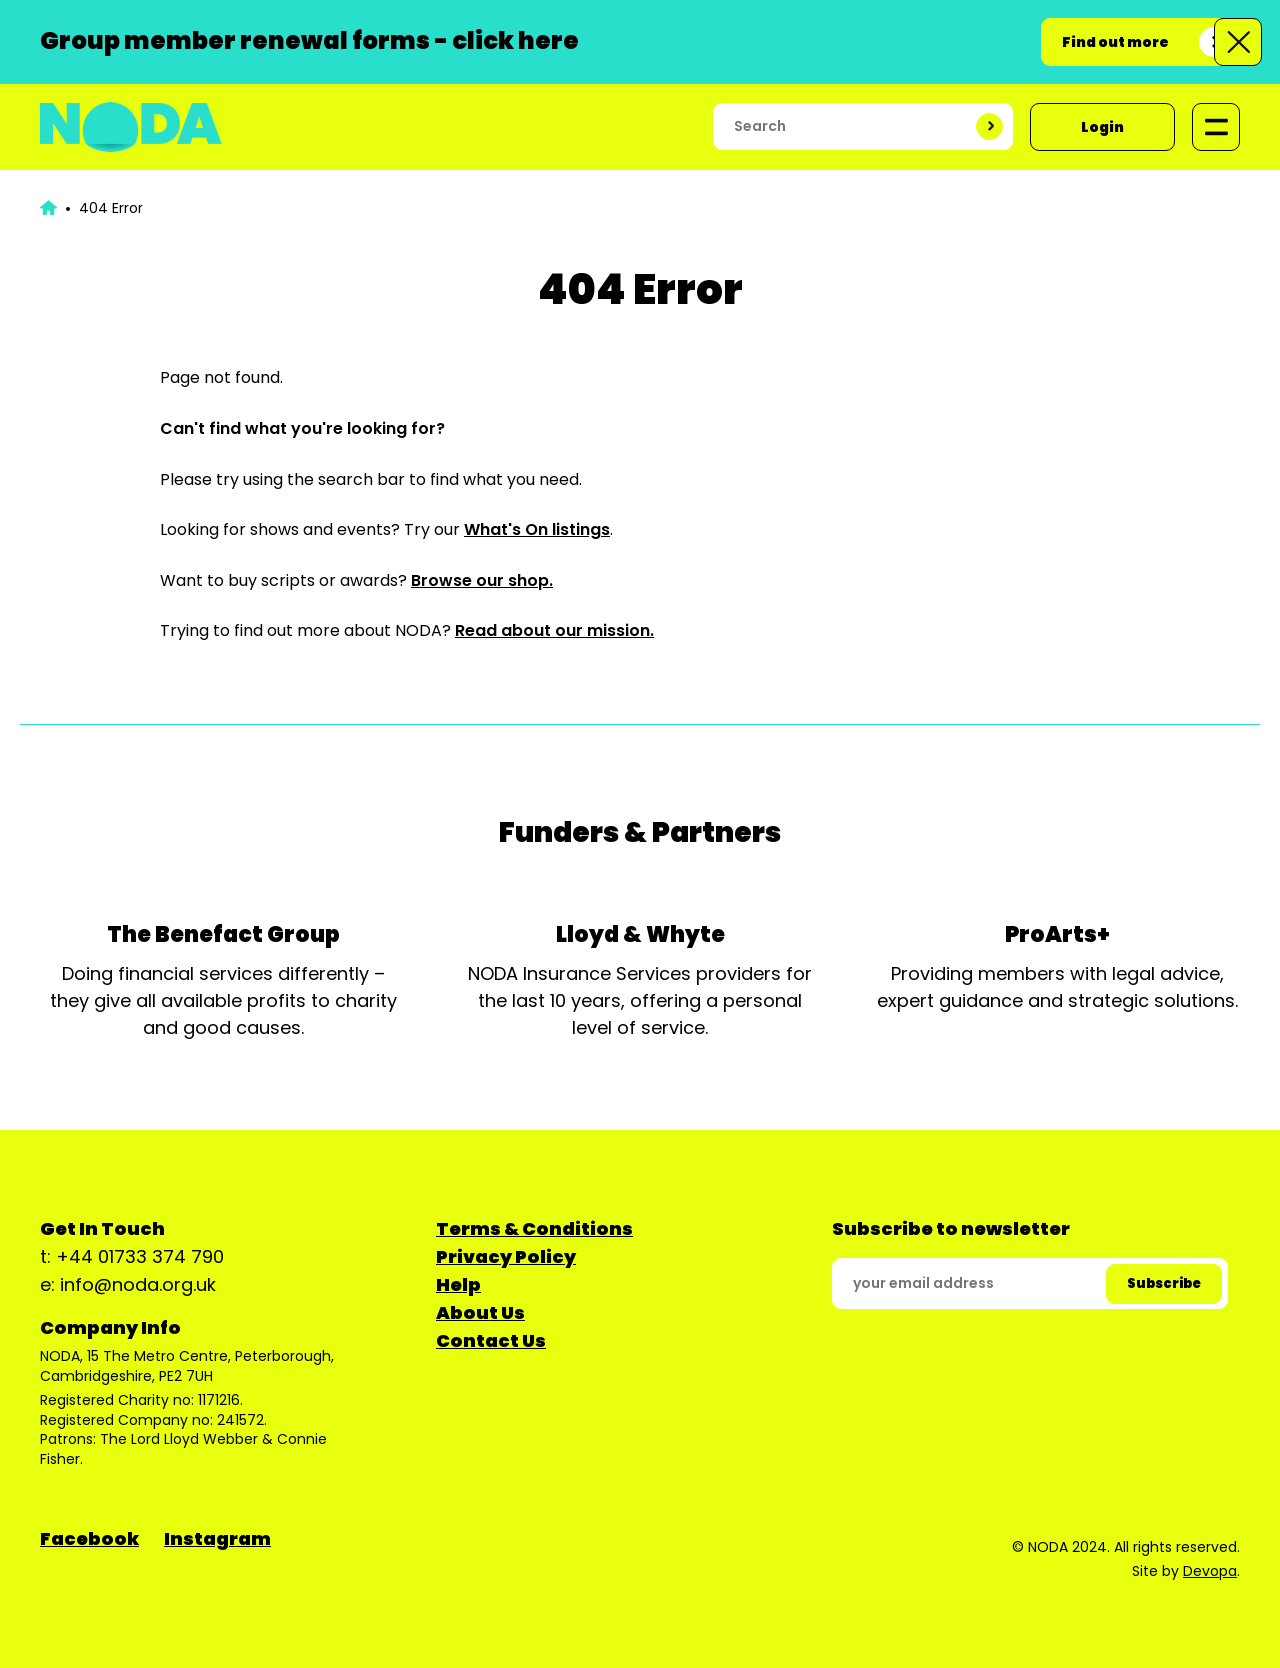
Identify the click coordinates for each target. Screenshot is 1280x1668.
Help (458, 1284)
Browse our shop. (482, 580)
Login (1102, 127)
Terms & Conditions (534, 1228)
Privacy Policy (506, 1256)
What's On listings (537, 529)
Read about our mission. (554, 630)
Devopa (1210, 1571)
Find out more (1115, 42)
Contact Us (491, 1340)
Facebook (89, 1538)
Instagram (217, 1538)
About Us (480, 1312)
